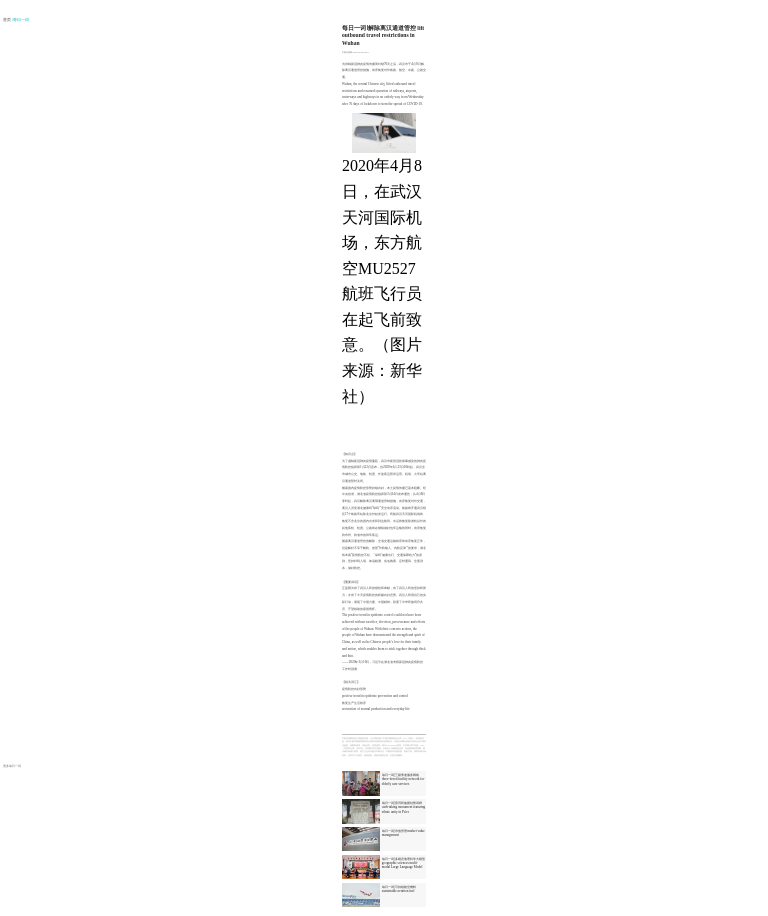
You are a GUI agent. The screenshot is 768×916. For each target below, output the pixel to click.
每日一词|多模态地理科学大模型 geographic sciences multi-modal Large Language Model (403, 863)
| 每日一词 (21, 20)
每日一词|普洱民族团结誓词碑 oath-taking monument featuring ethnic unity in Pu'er (403, 807)
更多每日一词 (12, 766)
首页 (7, 20)
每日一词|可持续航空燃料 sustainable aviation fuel (399, 889)
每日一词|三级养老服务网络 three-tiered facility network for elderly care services (403, 779)
